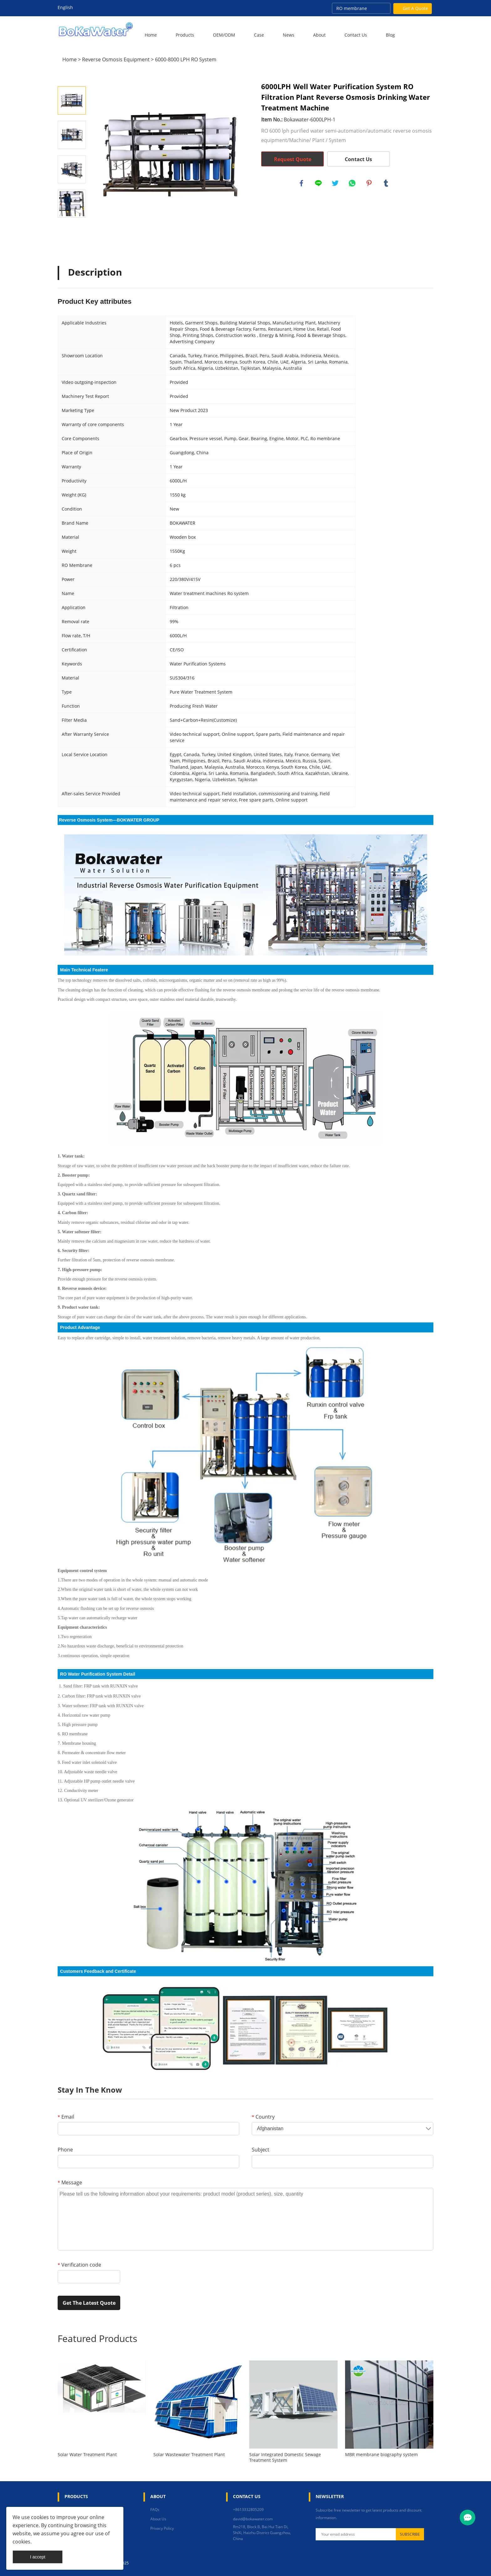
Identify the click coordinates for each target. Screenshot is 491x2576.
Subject (260, 2149)
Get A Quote (415, 8)
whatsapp (352, 183)
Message (70, 2182)
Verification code (79, 2264)
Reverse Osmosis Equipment (116, 59)
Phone (65, 2149)
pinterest (369, 183)
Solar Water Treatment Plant (87, 2454)
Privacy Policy (162, 2528)
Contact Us (355, 35)
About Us (158, 2519)
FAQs (154, 2509)
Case (259, 35)
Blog (390, 35)
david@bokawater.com (253, 2519)
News (288, 35)
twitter (335, 183)
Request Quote (292, 159)
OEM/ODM (224, 35)
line (318, 183)
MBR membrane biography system (381, 2454)
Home (151, 35)
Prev (72, 77)
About (319, 35)
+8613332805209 (248, 2509)
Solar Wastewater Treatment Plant (189, 2454)
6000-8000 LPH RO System (185, 59)
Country (263, 2116)
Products (185, 35)
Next (72, 226)
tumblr (386, 183)
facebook (302, 183)
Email (66, 2116)
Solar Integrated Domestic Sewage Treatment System (285, 2457)
